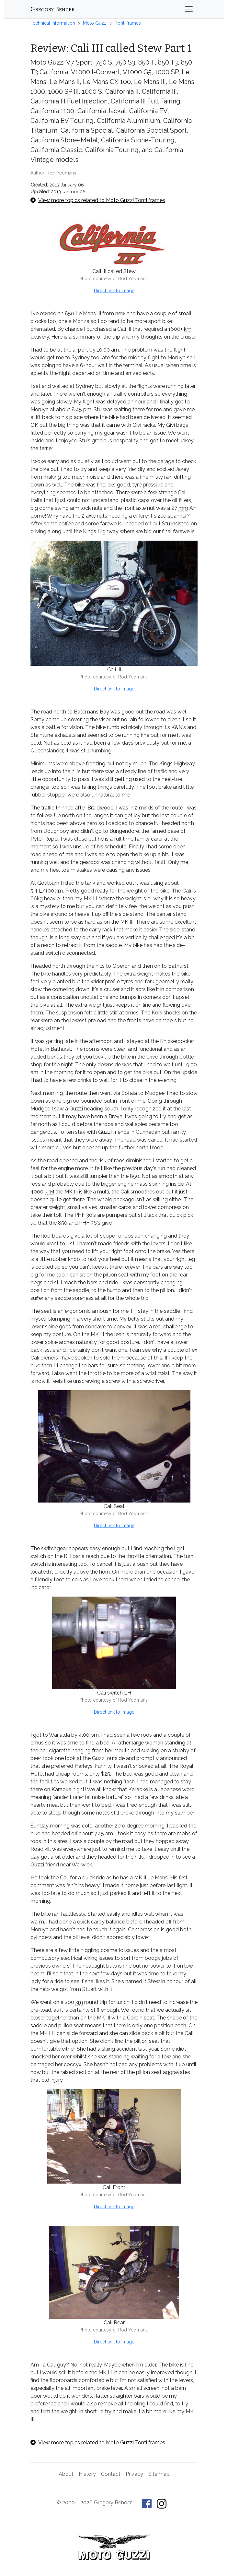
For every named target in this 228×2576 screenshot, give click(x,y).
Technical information (52, 23)
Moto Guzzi (95, 23)
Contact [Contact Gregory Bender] (110, 2474)
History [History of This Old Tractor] (87, 2474)
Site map (159, 2474)
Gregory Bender (52, 9)
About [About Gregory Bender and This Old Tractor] (66, 2474)
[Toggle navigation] (189, 9)
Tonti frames (128, 23)
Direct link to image (114, 290)
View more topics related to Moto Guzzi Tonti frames (97, 200)
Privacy (134, 2474)
